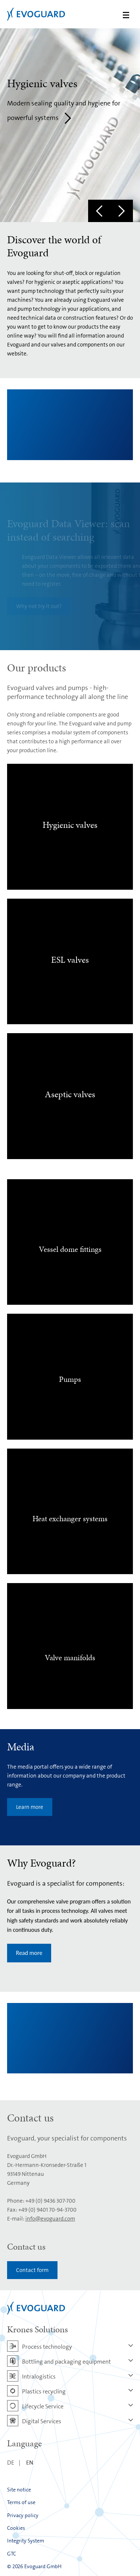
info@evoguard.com (50, 2218)
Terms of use (21, 2502)
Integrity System (25, 2540)
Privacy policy (22, 2515)
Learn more (29, 1807)
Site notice (19, 2489)
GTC (11, 2553)
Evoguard (36, 14)
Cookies (16, 2528)
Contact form (32, 2270)
